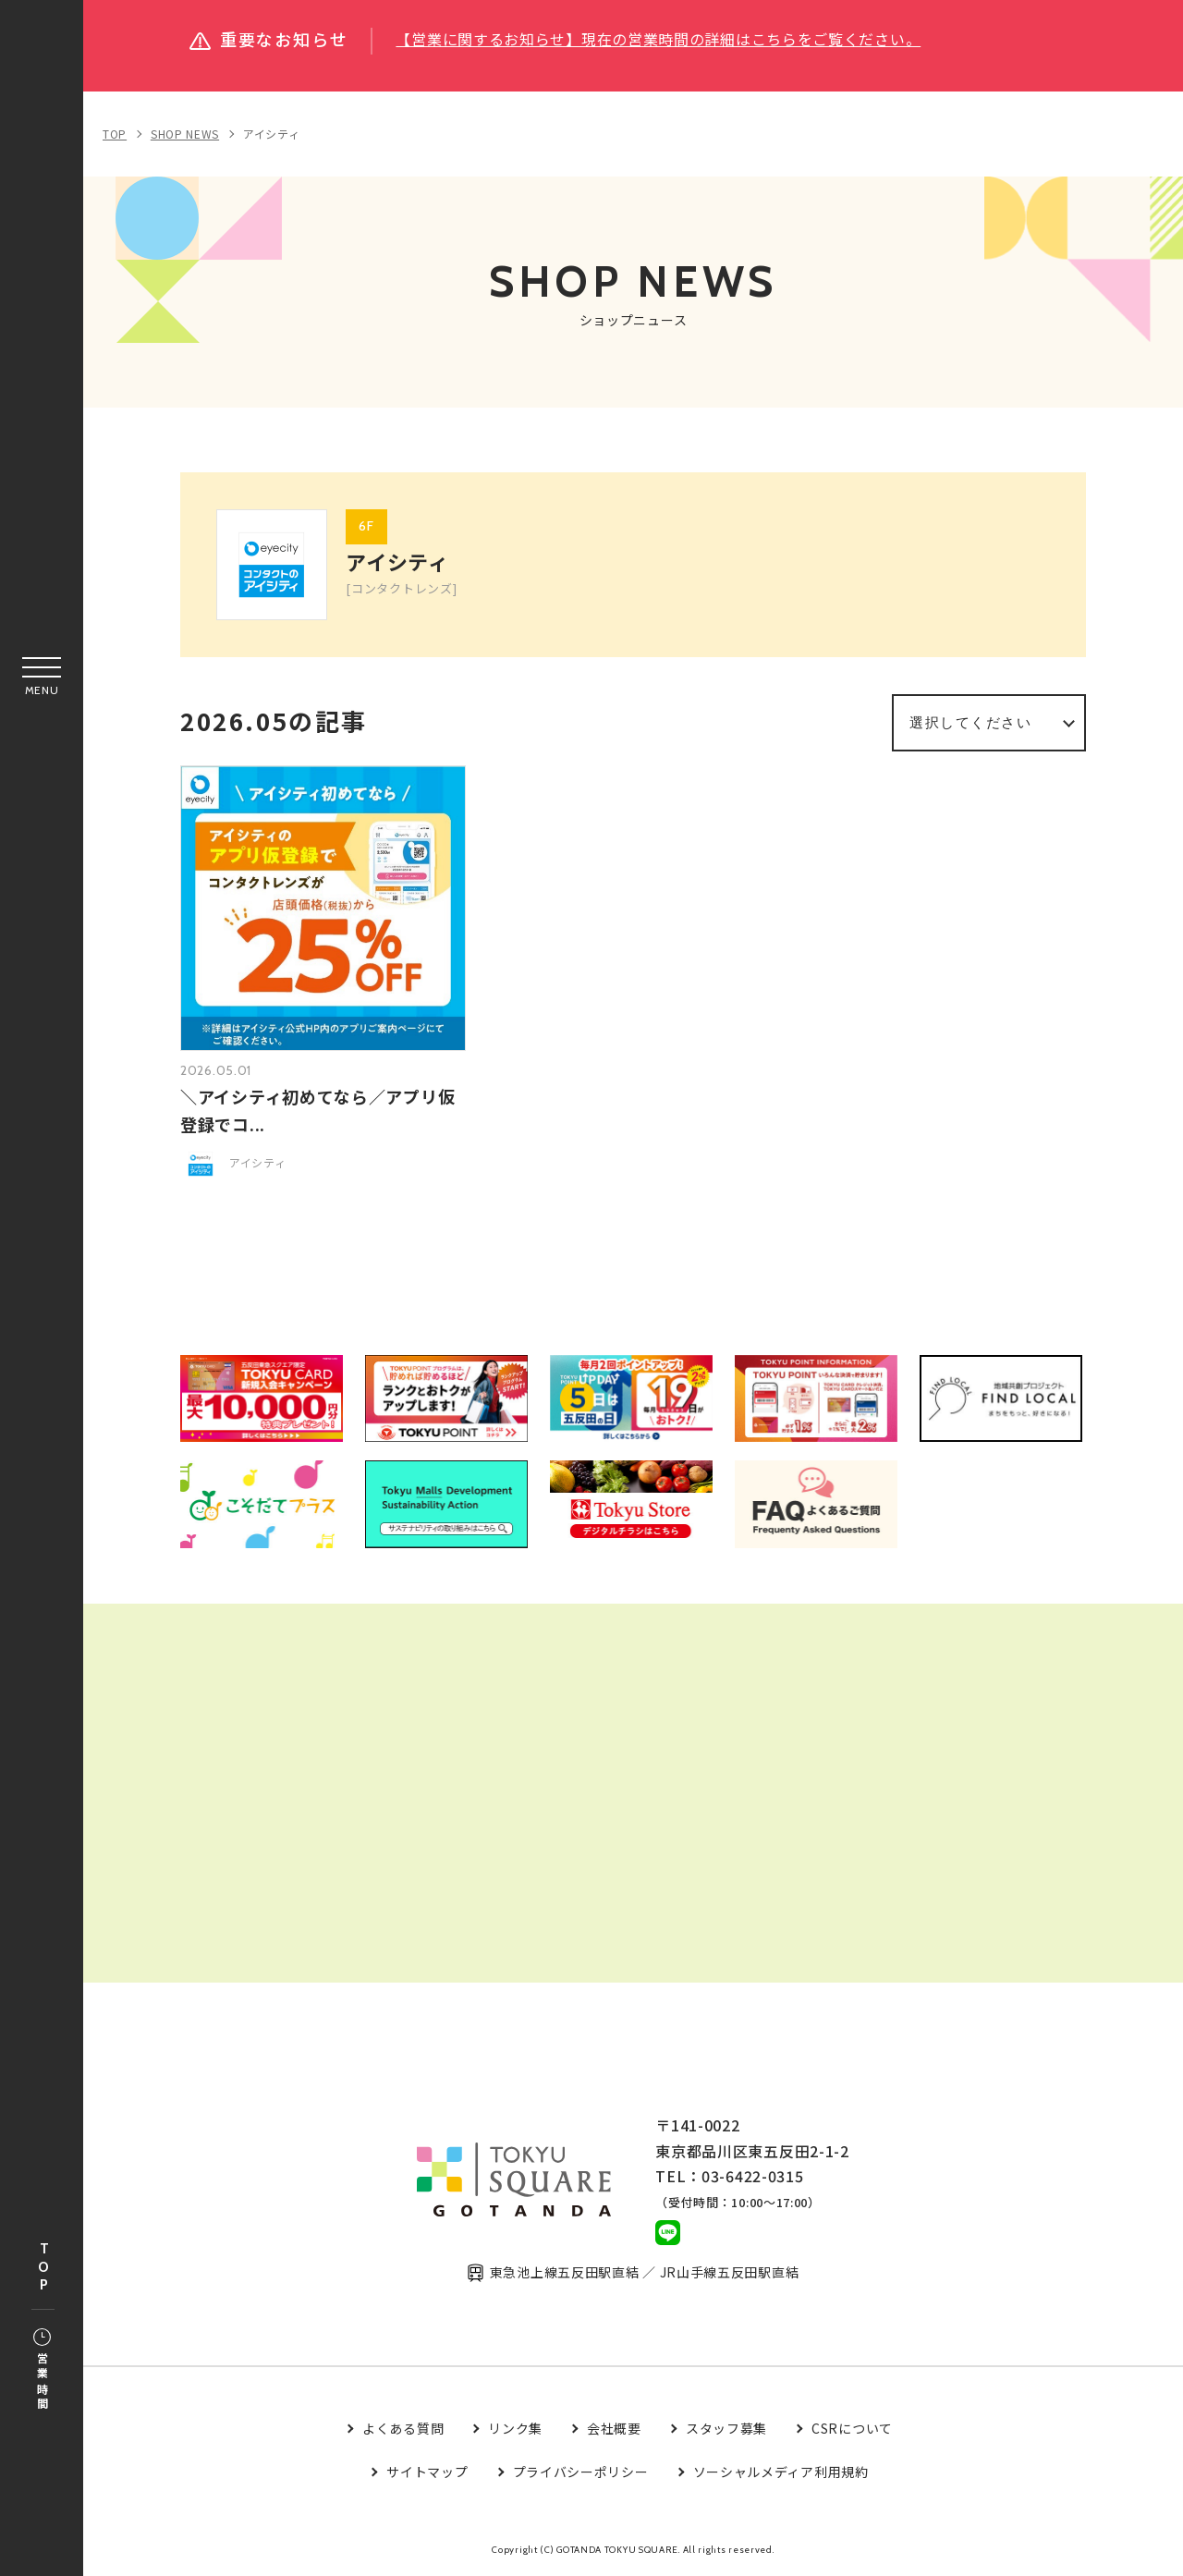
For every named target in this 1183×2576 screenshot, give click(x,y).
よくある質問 (403, 2429)
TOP (43, 2267)
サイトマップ (427, 2471)
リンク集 (515, 2429)
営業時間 (42, 2370)
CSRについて (852, 2429)
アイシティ (271, 133)
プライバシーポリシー (581, 2471)
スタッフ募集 (726, 2429)
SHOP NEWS (185, 133)
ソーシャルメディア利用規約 (781, 2471)
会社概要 (614, 2429)
